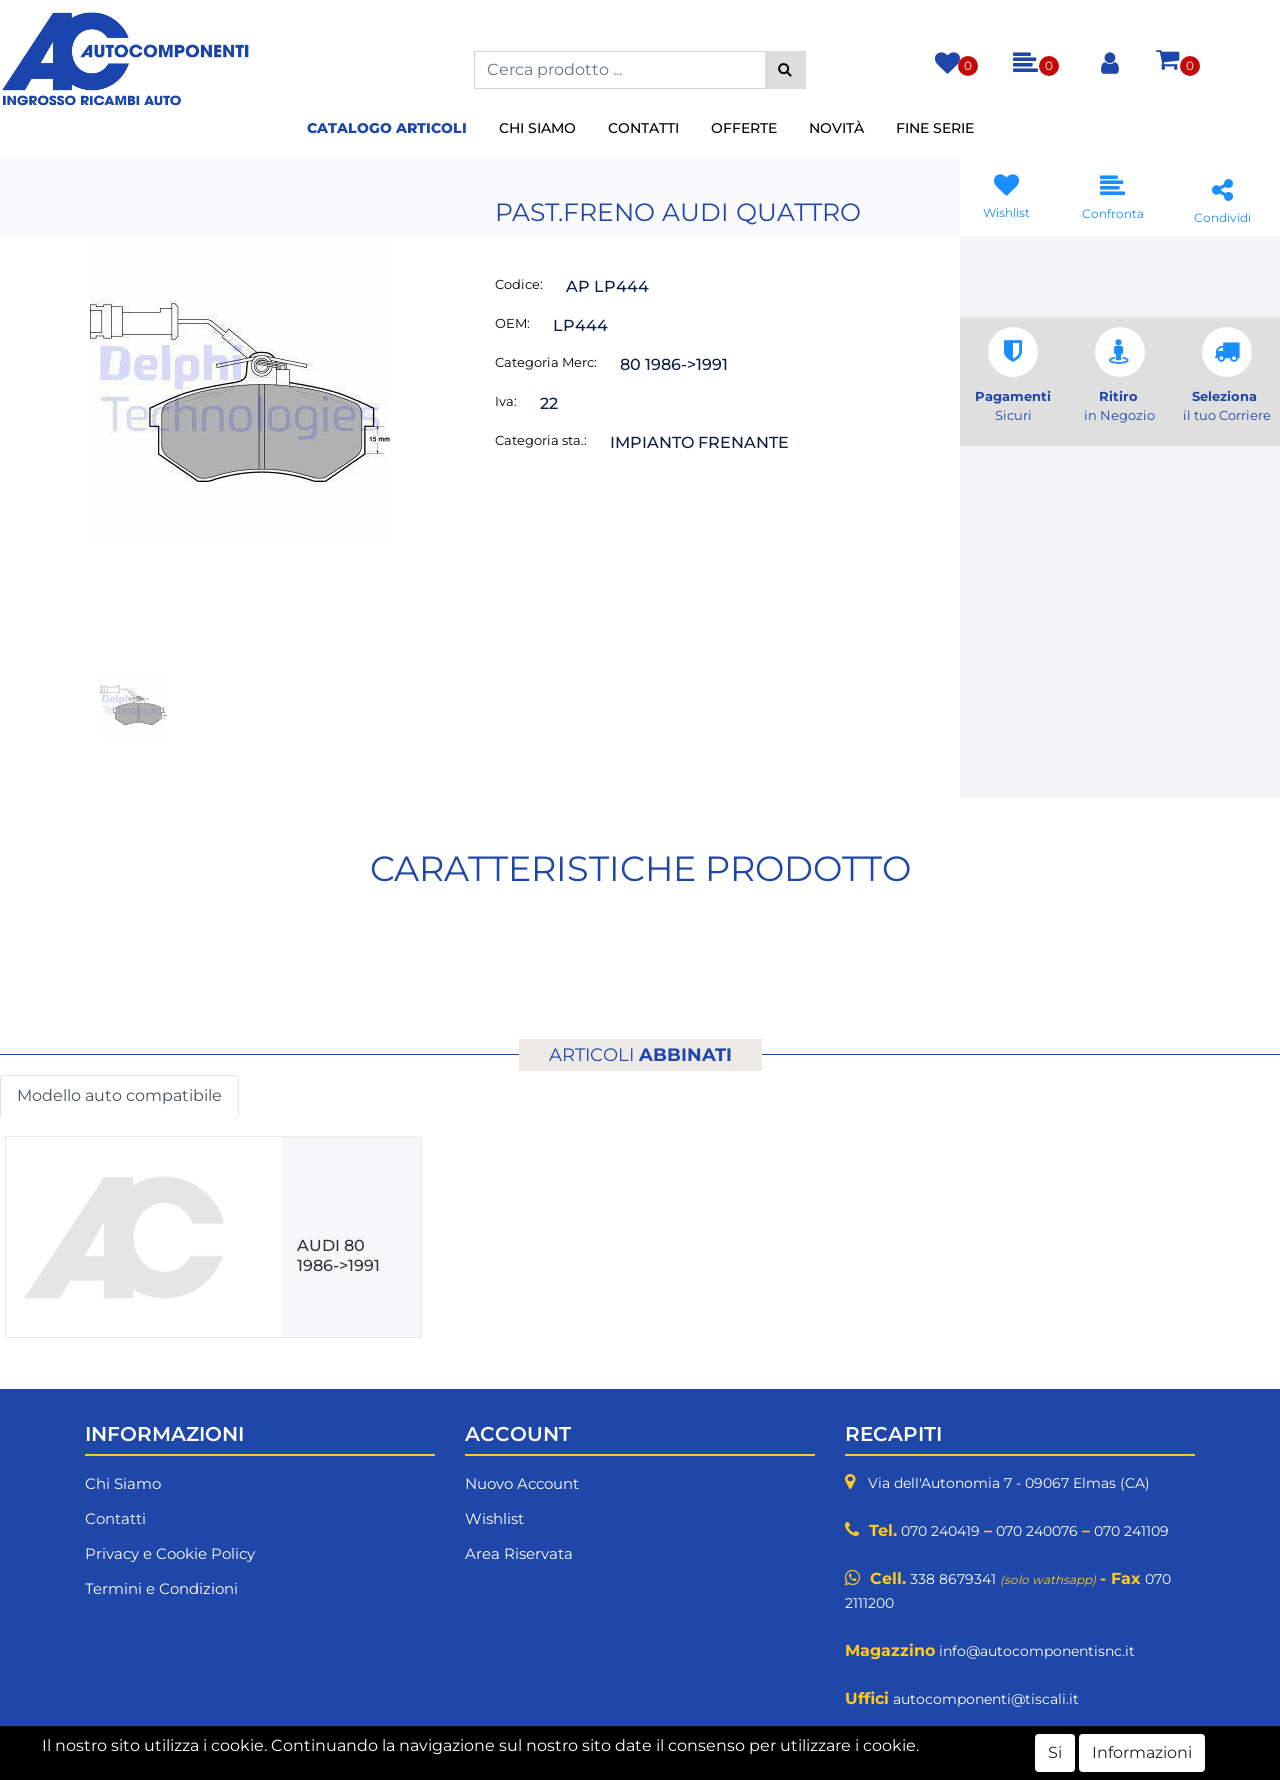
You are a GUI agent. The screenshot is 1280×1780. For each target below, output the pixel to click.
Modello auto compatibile (119, 1095)
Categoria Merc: (546, 362)
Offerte (744, 128)
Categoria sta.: (541, 440)
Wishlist (494, 1518)
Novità (836, 128)
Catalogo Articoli (387, 128)
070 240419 (940, 1531)
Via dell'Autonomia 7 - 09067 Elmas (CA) (1009, 1483)
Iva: (506, 401)
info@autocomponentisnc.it (1037, 1651)
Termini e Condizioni (161, 1588)
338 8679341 (953, 1579)
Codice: (519, 284)
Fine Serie (935, 128)
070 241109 (1131, 1531)
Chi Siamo (537, 128)
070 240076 (1037, 1531)
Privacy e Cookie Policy (170, 1553)
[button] (785, 70)
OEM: (512, 323)
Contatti (643, 128)
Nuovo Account (522, 1483)
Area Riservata (519, 1553)
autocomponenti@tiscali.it (986, 1699)
